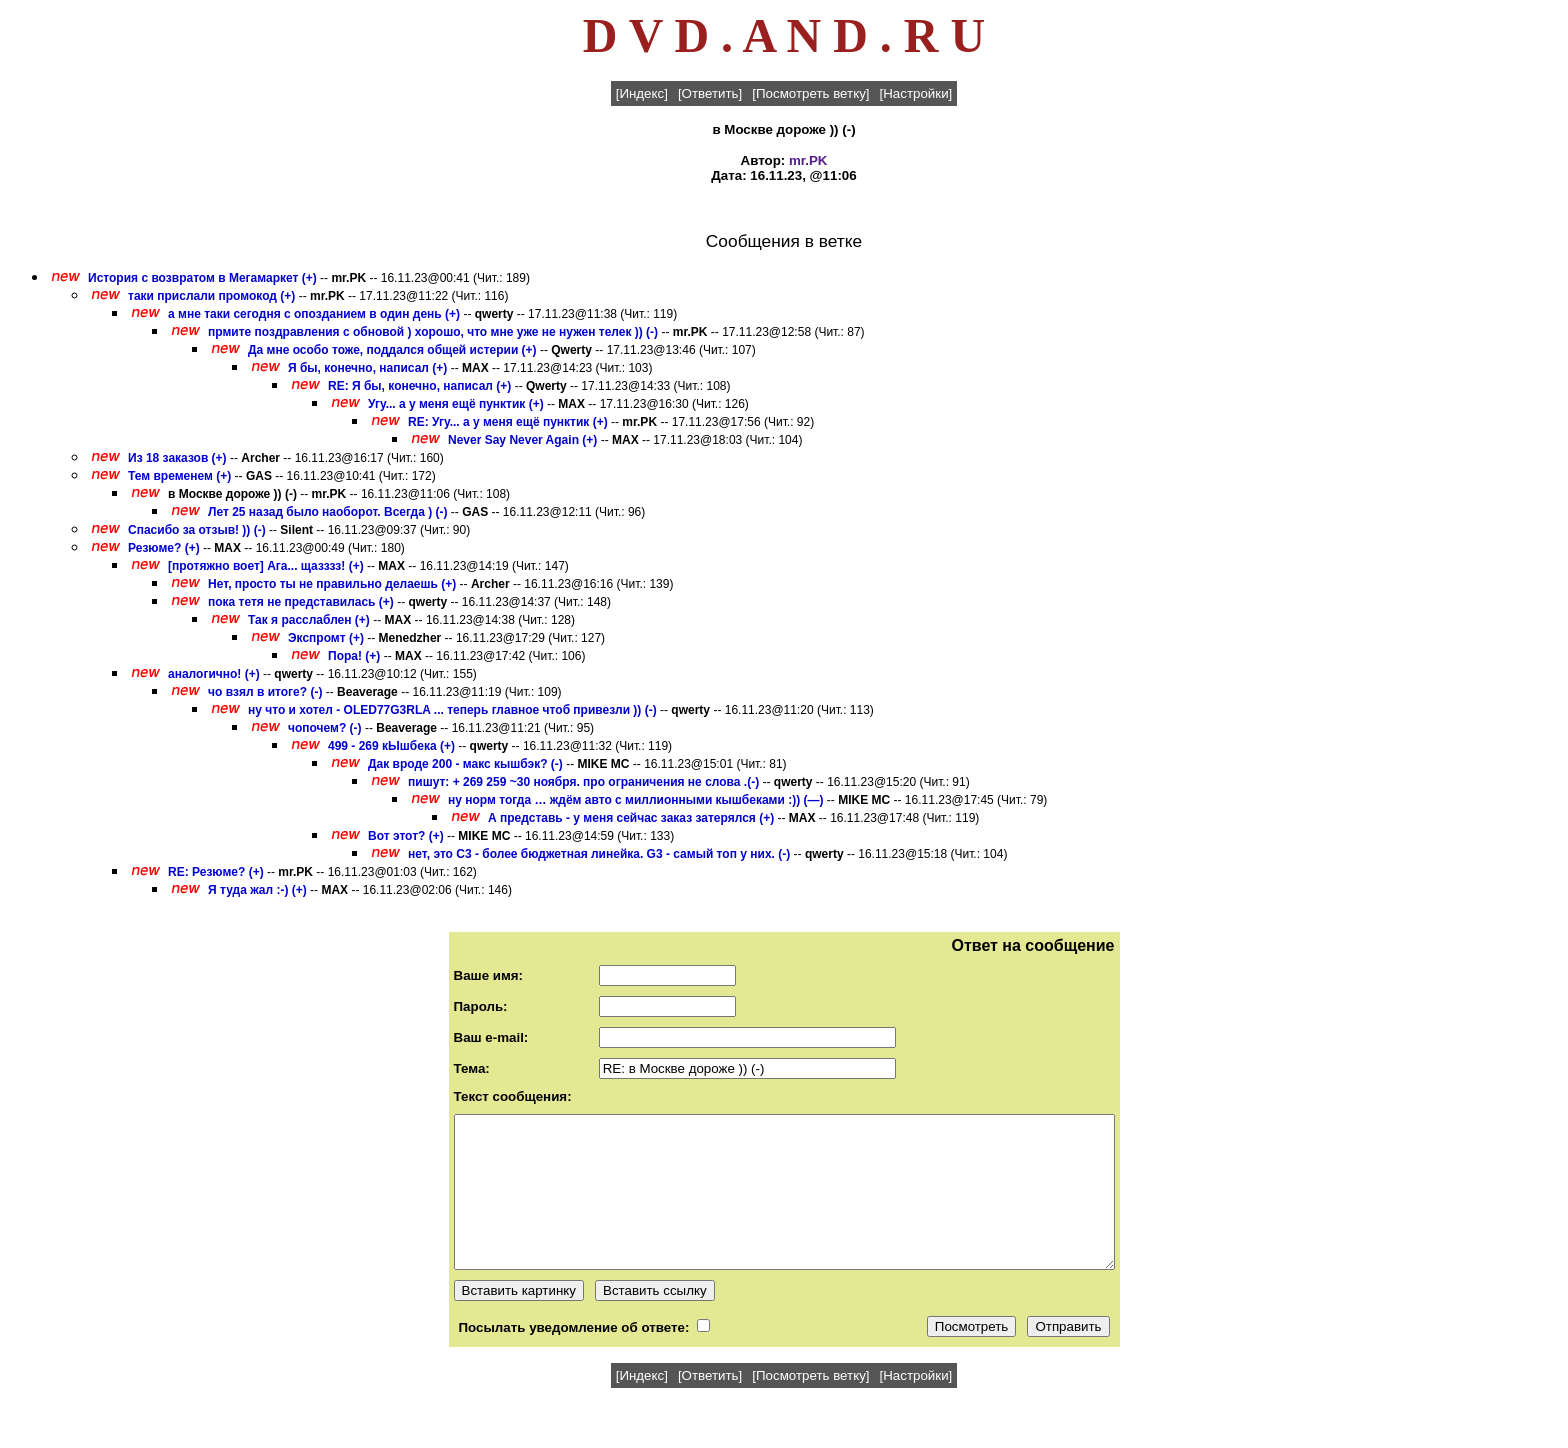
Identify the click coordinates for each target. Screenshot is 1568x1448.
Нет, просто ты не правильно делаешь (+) (332, 584)
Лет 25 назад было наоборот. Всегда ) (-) (327, 512)
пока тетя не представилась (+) (301, 602)
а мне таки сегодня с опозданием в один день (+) (314, 314)
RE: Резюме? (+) (216, 872)
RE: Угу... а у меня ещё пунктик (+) (508, 422)
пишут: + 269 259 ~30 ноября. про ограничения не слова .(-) (583, 782)
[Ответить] (710, 93)
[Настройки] (916, 93)
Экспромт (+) (326, 638)
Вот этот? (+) (406, 836)
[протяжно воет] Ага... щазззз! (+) (266, 566)
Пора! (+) (354, 656)
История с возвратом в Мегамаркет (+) (202, 278)
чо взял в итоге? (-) (265, 692)
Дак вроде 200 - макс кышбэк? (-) (465, 764)
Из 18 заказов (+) (177, 458)
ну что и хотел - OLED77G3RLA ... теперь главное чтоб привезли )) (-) (452, 710)
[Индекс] (642, 93)
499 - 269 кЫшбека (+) (391, 746)
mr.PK (808, 160)
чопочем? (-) (325, 728)
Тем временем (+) (179, 476)
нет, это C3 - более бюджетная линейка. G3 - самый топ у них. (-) (599, 854)
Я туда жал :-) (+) (257, 890)
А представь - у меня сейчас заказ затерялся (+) (631, 818)
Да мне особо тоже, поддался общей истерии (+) (392, 350)
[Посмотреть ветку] (810, 93)
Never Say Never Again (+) (522, 440)
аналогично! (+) (214, 674)
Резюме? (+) (164, 548)
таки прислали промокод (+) (211, 296)
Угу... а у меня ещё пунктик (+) (456, 404)
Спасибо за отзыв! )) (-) (197, 530)
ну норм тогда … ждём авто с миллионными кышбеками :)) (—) (636, 800)
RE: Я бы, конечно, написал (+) (419, 386)
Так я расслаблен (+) (309, 620)
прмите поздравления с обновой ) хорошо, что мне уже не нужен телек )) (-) (433, 332)
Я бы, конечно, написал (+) (367, 368)
